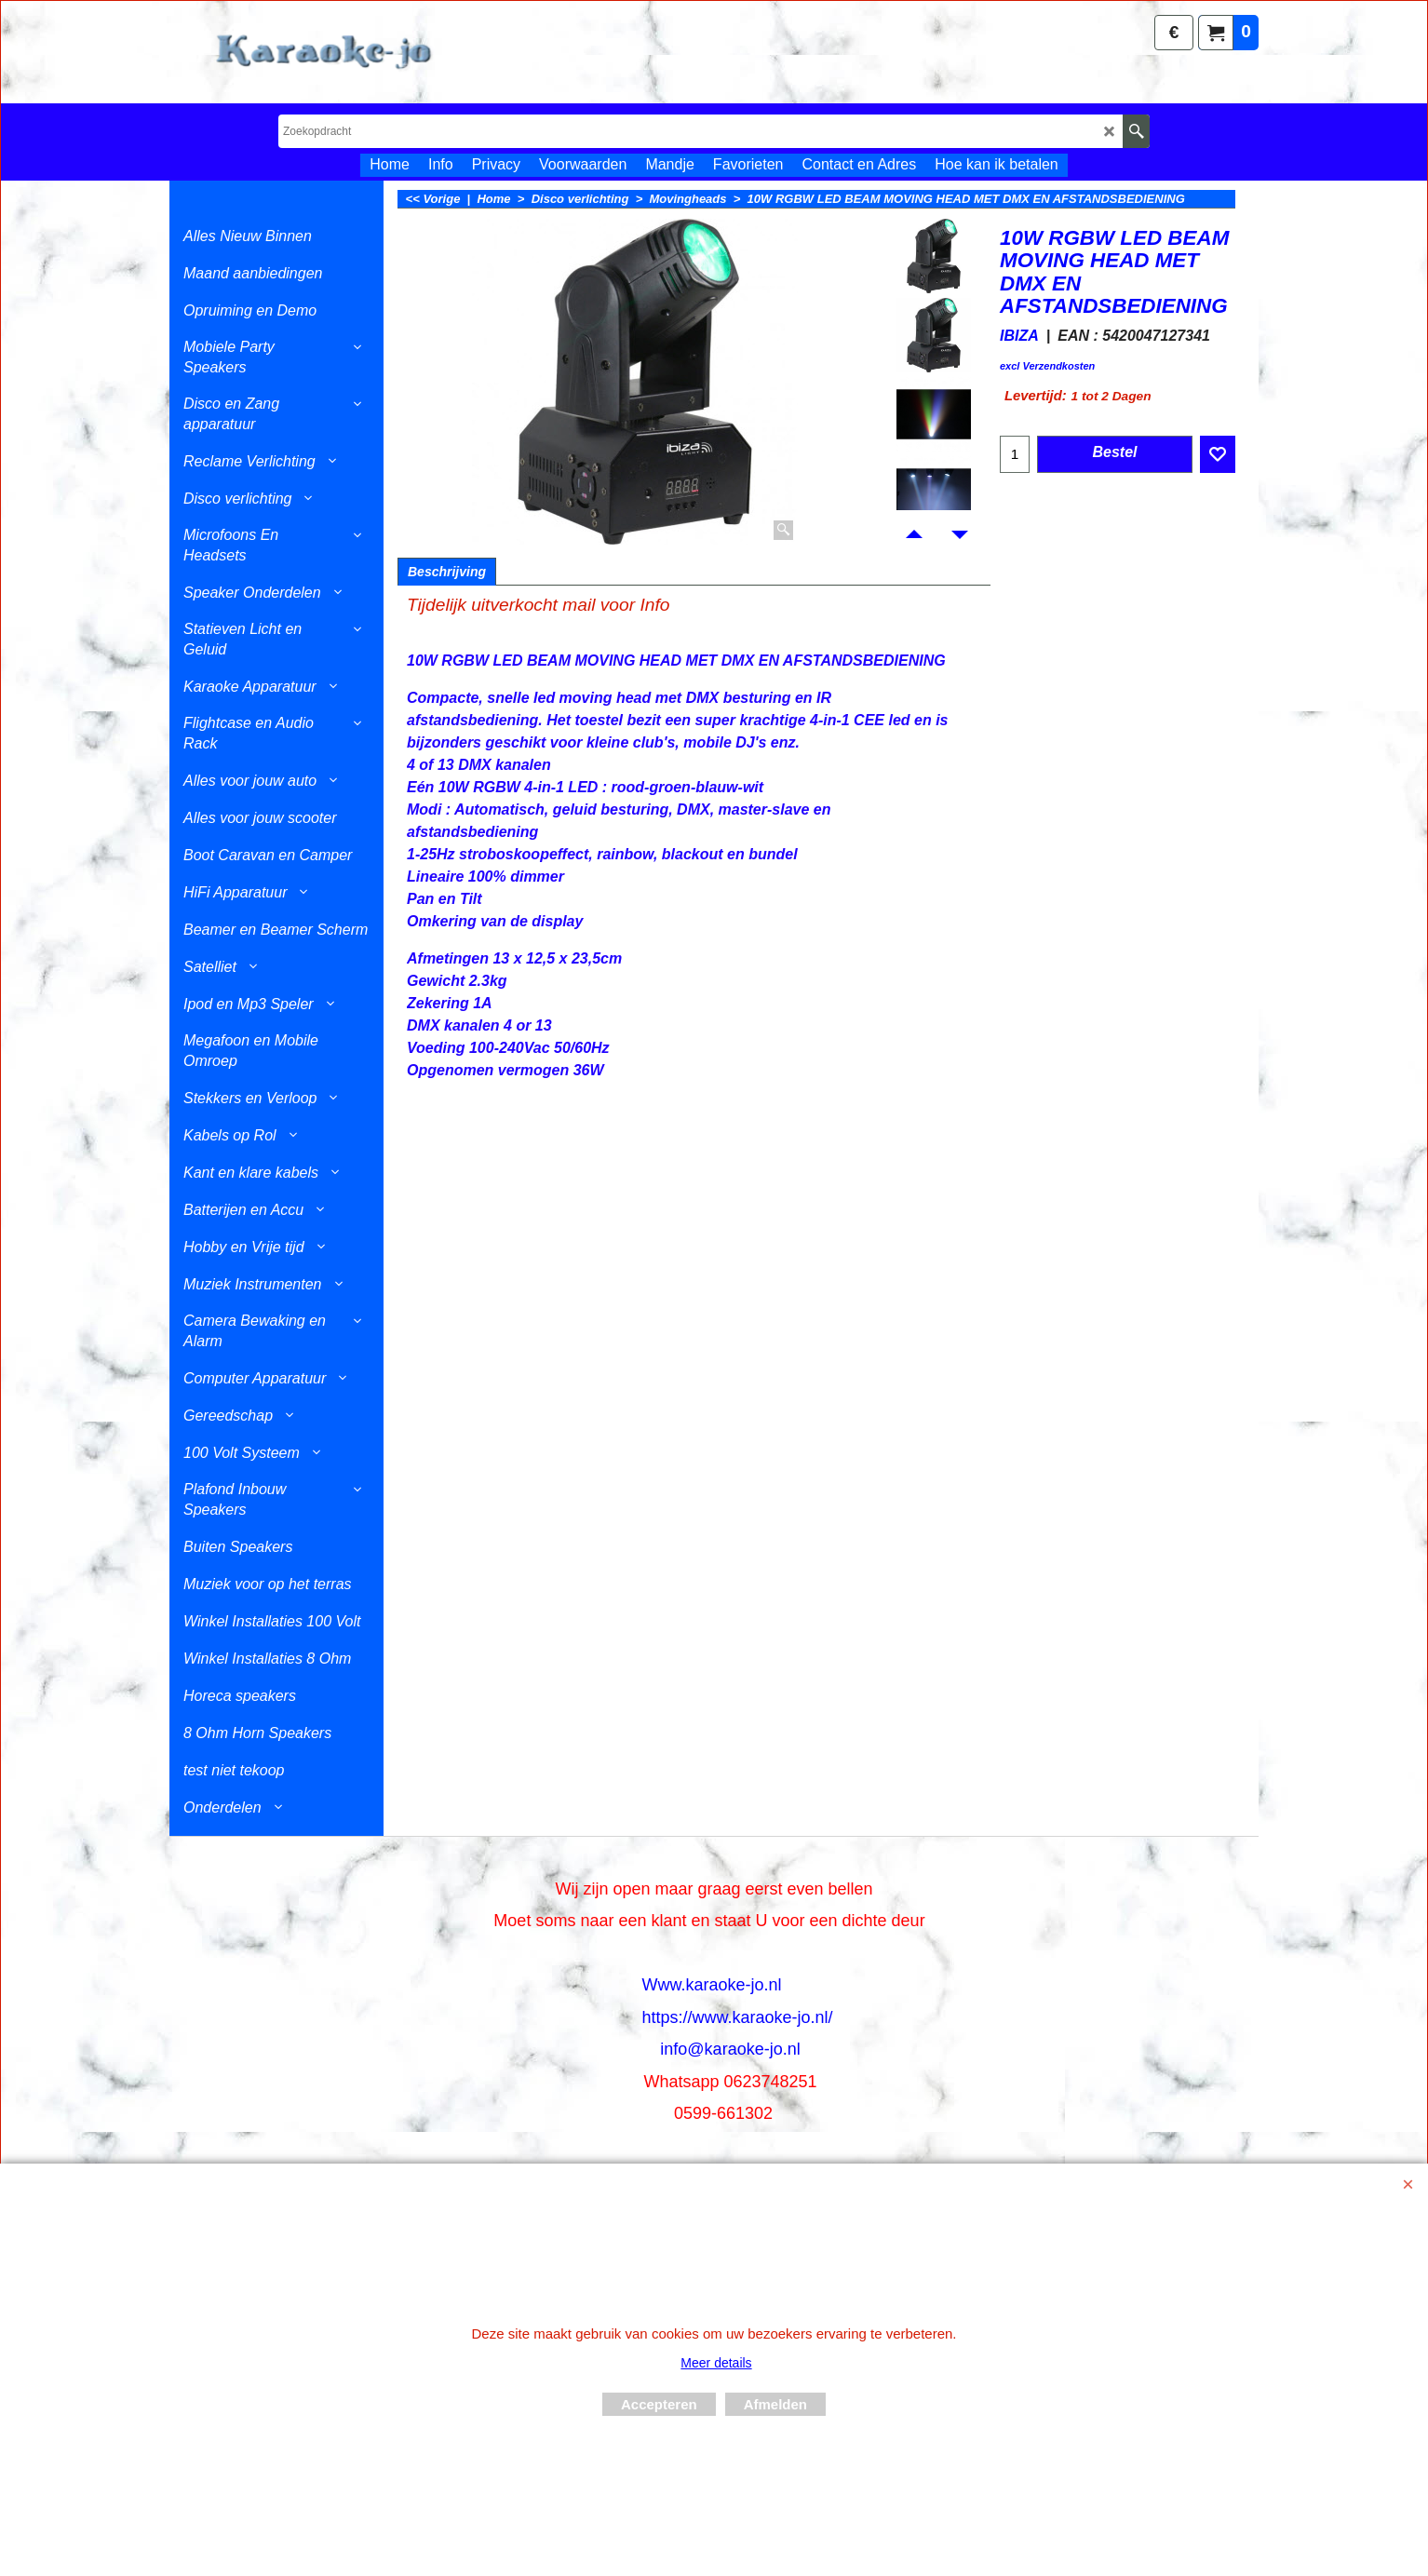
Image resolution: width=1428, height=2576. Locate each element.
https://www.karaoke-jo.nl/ (736, 2017)
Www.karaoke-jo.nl (711, 1985)
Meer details (715, 2362)
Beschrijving (447, 571)
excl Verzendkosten (1047, 365)
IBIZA (1019, 336)
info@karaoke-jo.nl (730, 2049)
